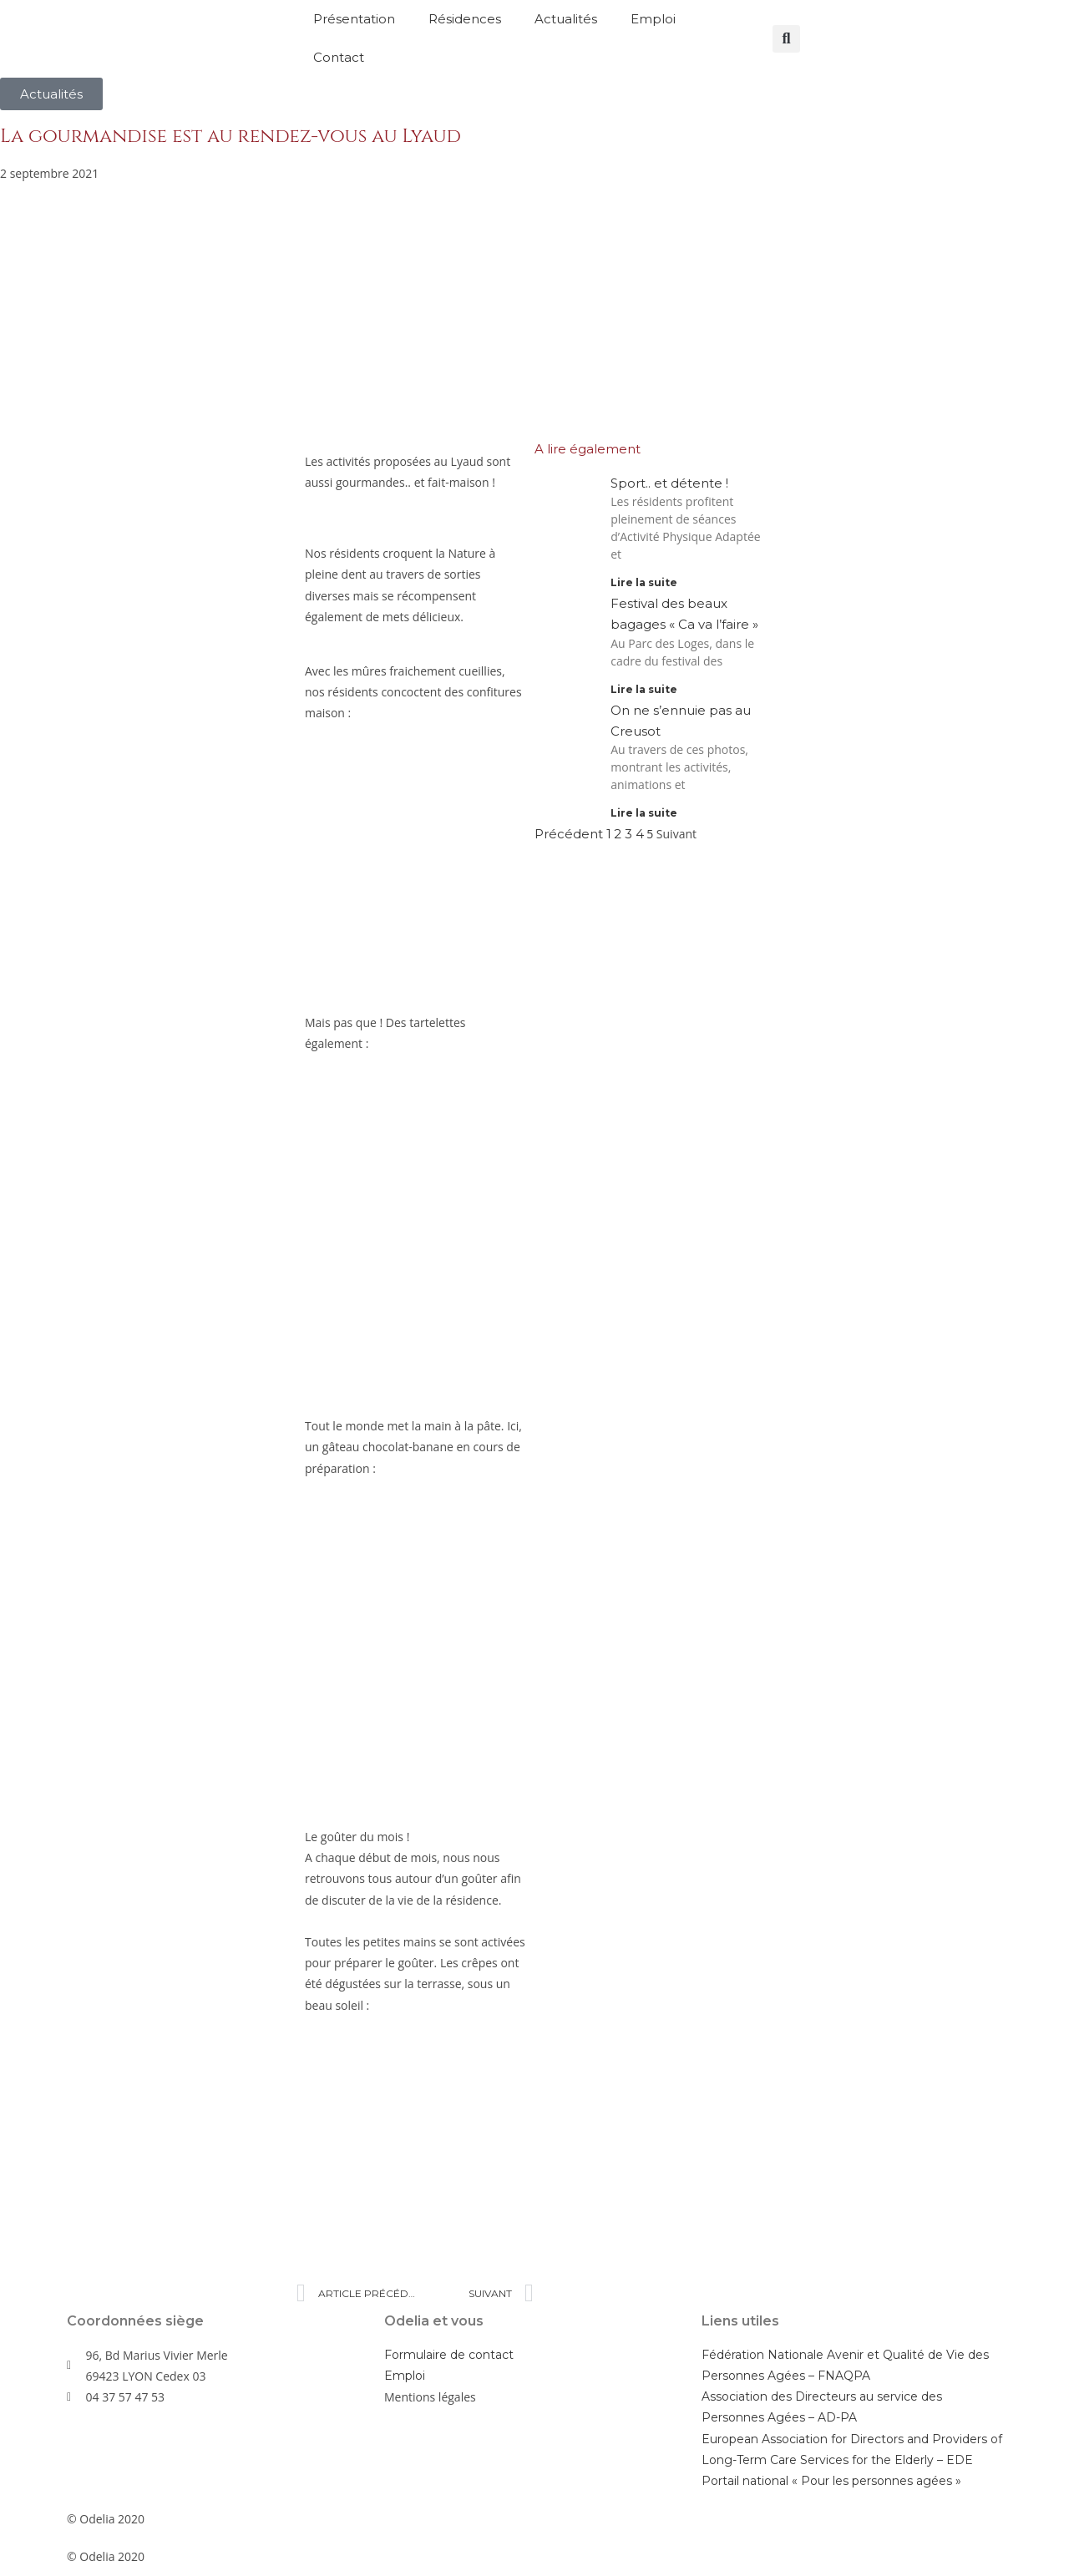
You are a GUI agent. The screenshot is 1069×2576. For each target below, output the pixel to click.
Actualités (565, 19)
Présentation (354, 19)
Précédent (568, 834)
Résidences (464, 19)
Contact (338, 57)
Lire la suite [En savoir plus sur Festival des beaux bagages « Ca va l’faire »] (643, 689)
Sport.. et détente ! (669, 483)
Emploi (653, 19)
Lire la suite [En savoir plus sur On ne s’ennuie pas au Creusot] (643, 813)
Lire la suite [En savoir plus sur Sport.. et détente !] (643, 582)
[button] (786, 39)
